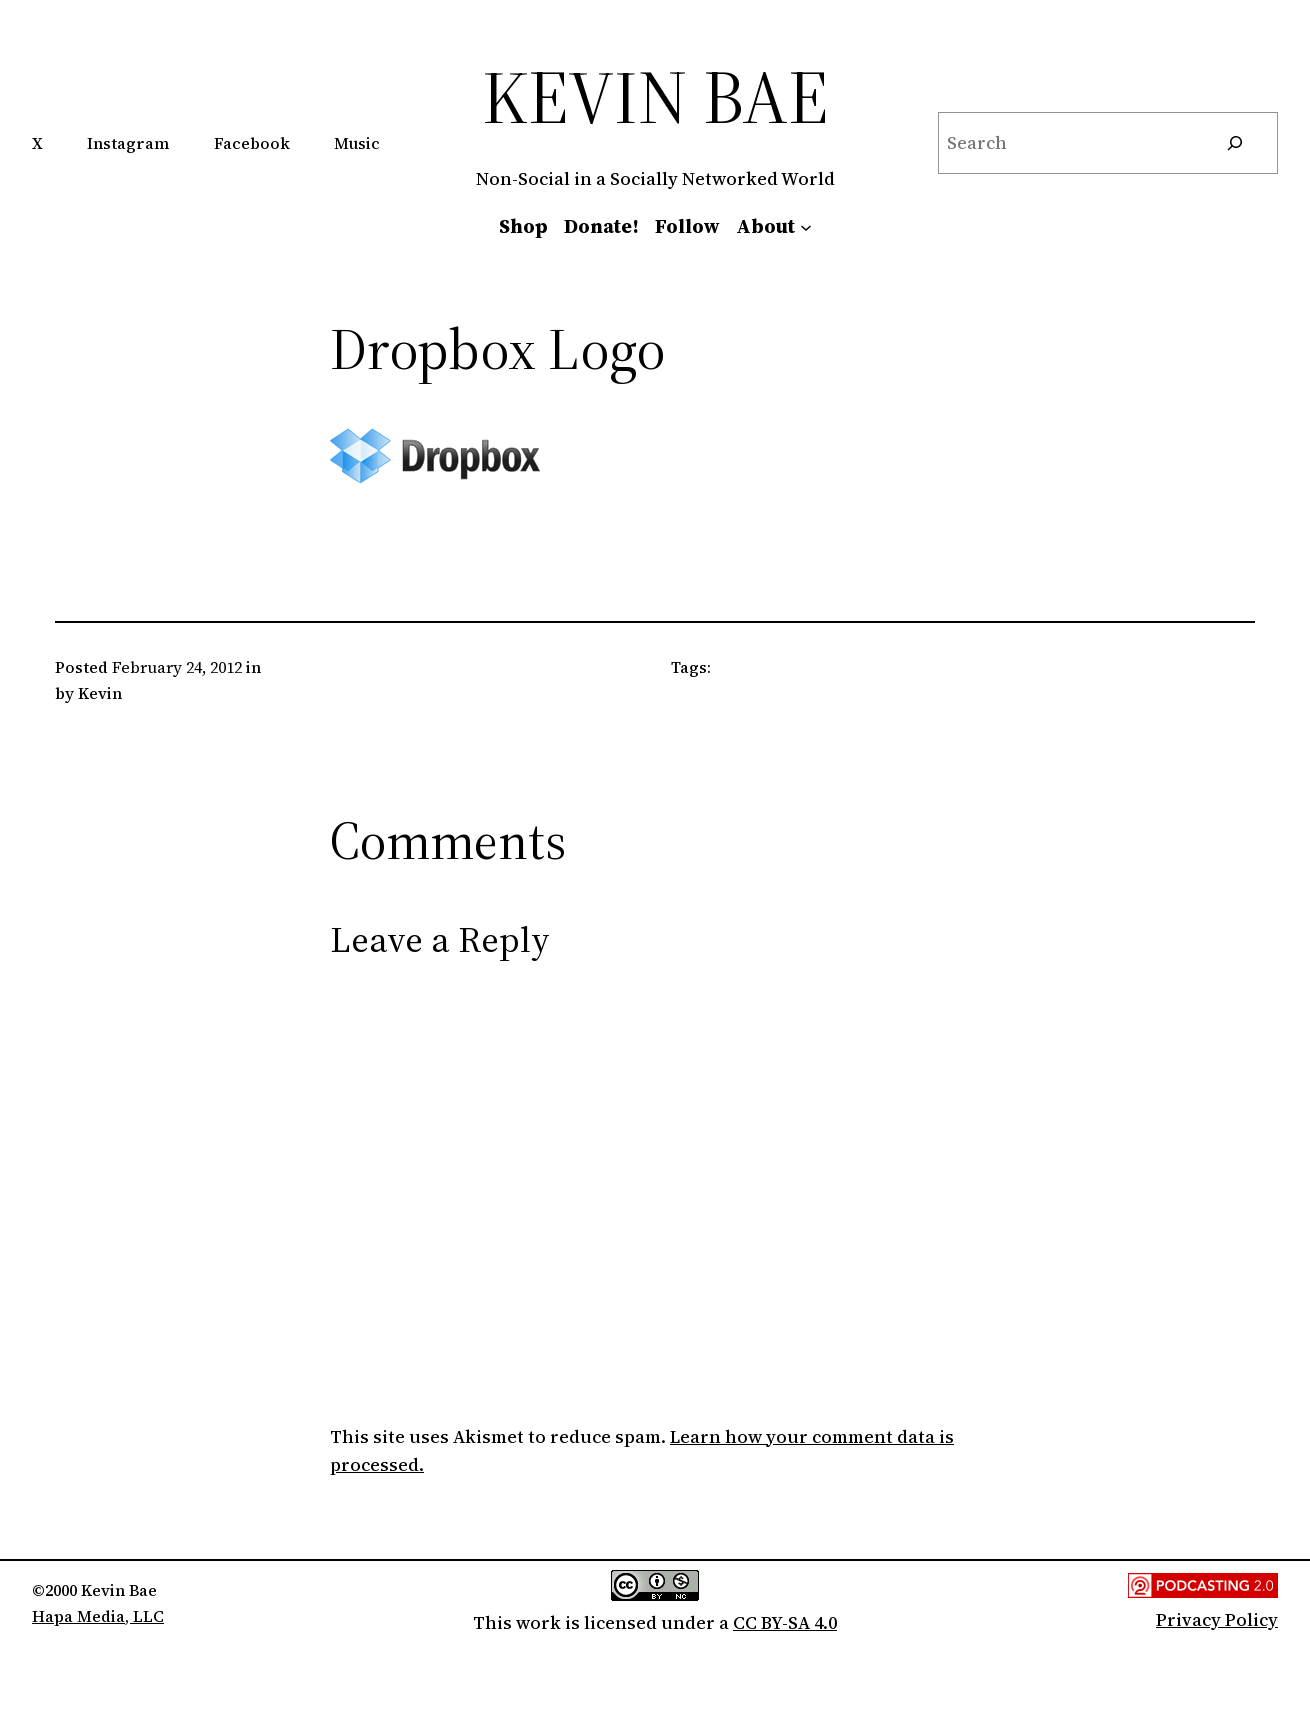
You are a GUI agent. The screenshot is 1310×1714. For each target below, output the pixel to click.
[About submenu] (806, 226)
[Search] (1235, 143)
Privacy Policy (1217, 1619)
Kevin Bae (655, 96)
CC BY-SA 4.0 (785, 1622)
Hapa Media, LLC (98, 1616)
